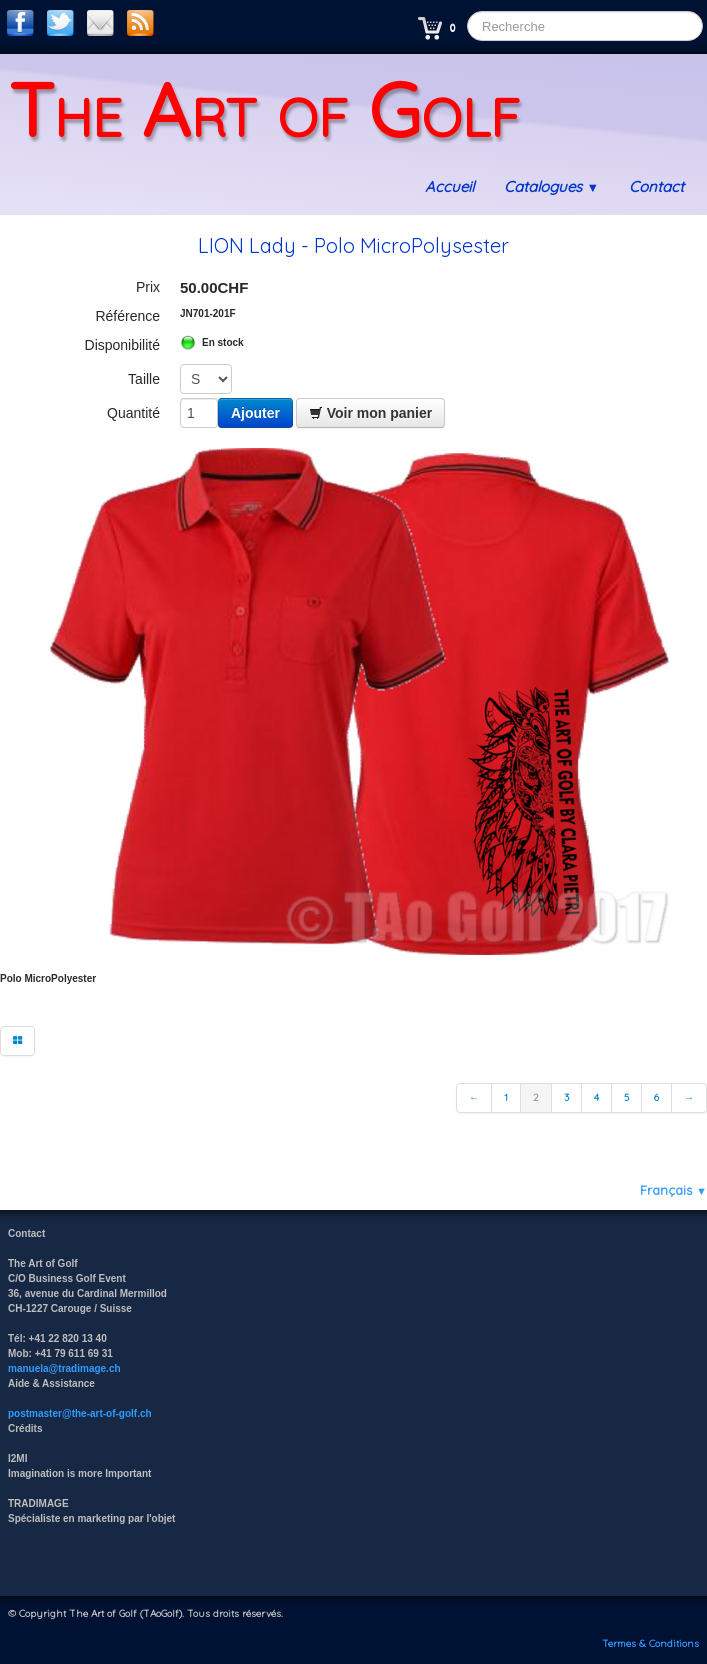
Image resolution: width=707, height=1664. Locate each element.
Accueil (449, 186)
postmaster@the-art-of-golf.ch (80, 1413)
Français (673, 1190)
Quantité (133, 413)
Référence (127, 316)
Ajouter (255, 413)
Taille (144, 379)
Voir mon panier (370, 413)
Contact (656, 186)
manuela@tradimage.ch (64, 1368)
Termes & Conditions (650, 1643)
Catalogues (551, 186)
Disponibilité (122, 345)
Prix (148, 287)
